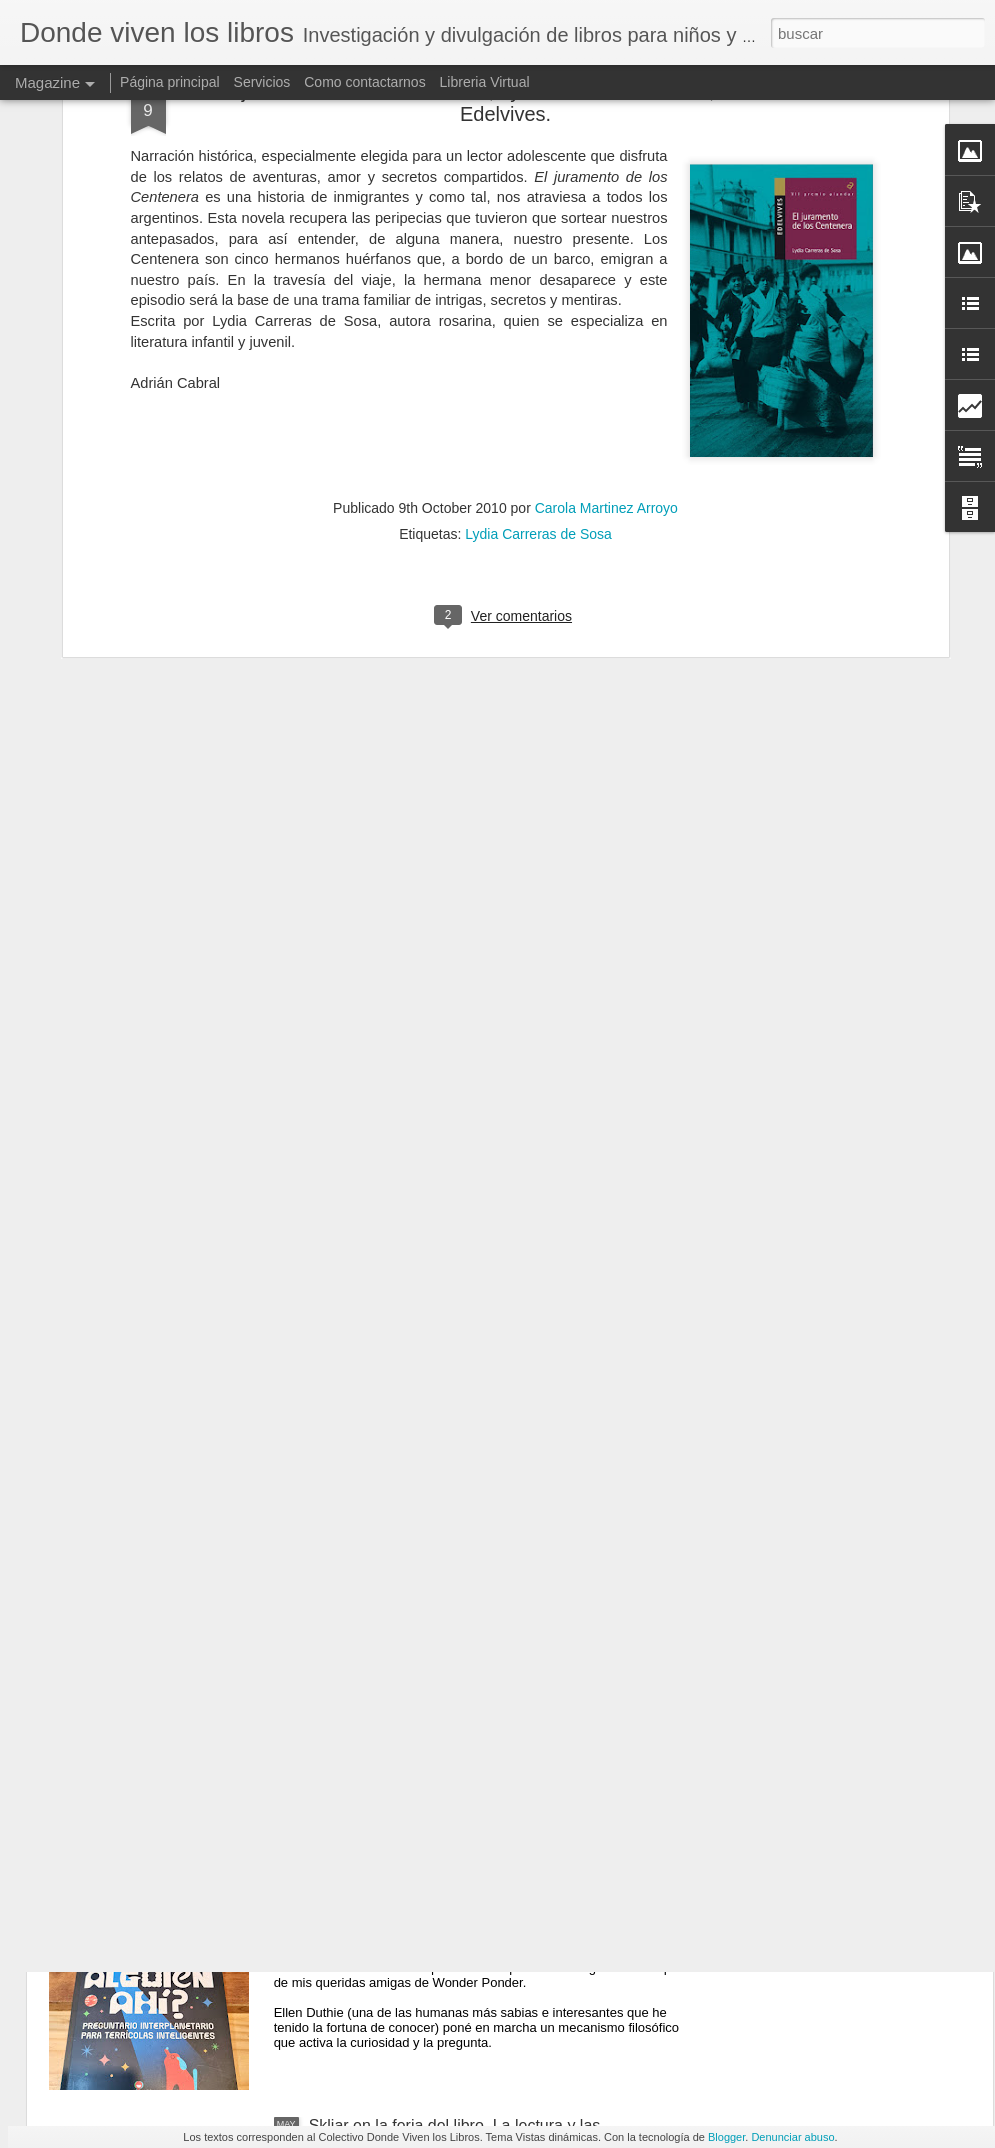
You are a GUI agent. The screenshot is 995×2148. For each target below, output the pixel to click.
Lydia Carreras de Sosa (538, 360)
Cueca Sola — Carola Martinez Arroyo (444, 1671)
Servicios (262, 82)
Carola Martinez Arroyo (606, 334)
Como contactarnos (366, 82)
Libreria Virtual (485, 82)
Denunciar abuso (792, 2137)
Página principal (172, 82)
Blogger (726, 2137)
